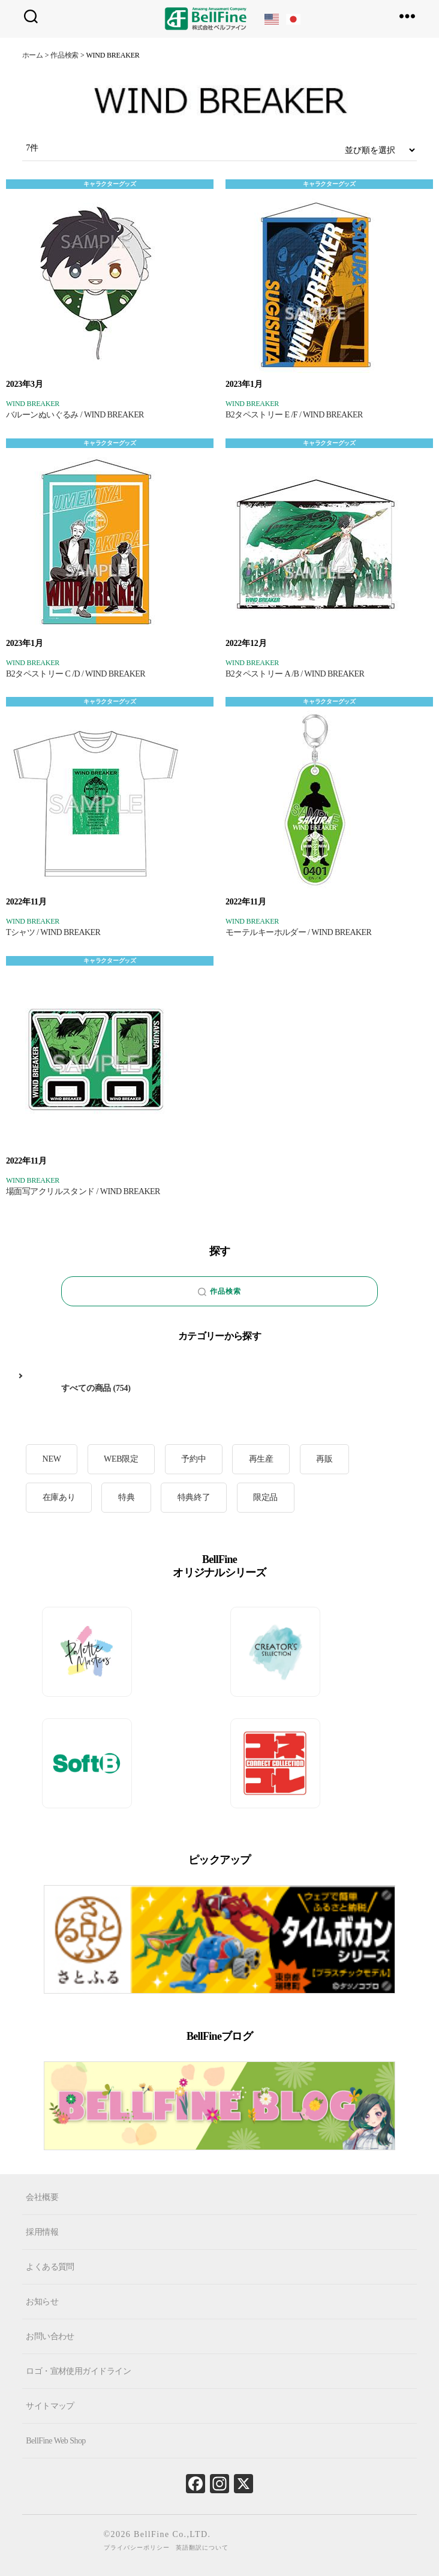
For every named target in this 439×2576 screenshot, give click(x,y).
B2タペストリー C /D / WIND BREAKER (75, 673)
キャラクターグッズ (109, 184)
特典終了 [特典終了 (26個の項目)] (194, 1497)
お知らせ (42, 2301)
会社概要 (42, 2197)
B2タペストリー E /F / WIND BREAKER (294, 414)
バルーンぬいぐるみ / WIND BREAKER (75, 414)
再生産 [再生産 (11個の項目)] (261, 1458)
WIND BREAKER (32, 403)
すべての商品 (86, 1388)
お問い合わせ (50, 2336)
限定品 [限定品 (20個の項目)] (265, 1497)
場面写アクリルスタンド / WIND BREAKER (83, 1191)
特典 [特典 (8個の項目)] (126, 1497)
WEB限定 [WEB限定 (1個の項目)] (121, 1458)
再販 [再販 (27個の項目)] (324, 1458)
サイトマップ (50, 2405)
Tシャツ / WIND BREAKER (53, 932)
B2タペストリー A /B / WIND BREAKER (294, 673)
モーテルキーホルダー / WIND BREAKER (298, 932)
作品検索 (220, 1291)
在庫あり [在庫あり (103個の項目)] (59, 1497)
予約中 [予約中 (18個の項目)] (193, 1458)
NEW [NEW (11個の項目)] (52, 1458)
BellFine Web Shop (55, 2440)
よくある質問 (50, 2266)
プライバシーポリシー (137, 2547)
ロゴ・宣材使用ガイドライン (78, 2371)
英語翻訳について (202, 2547)
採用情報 (42, 2232)
